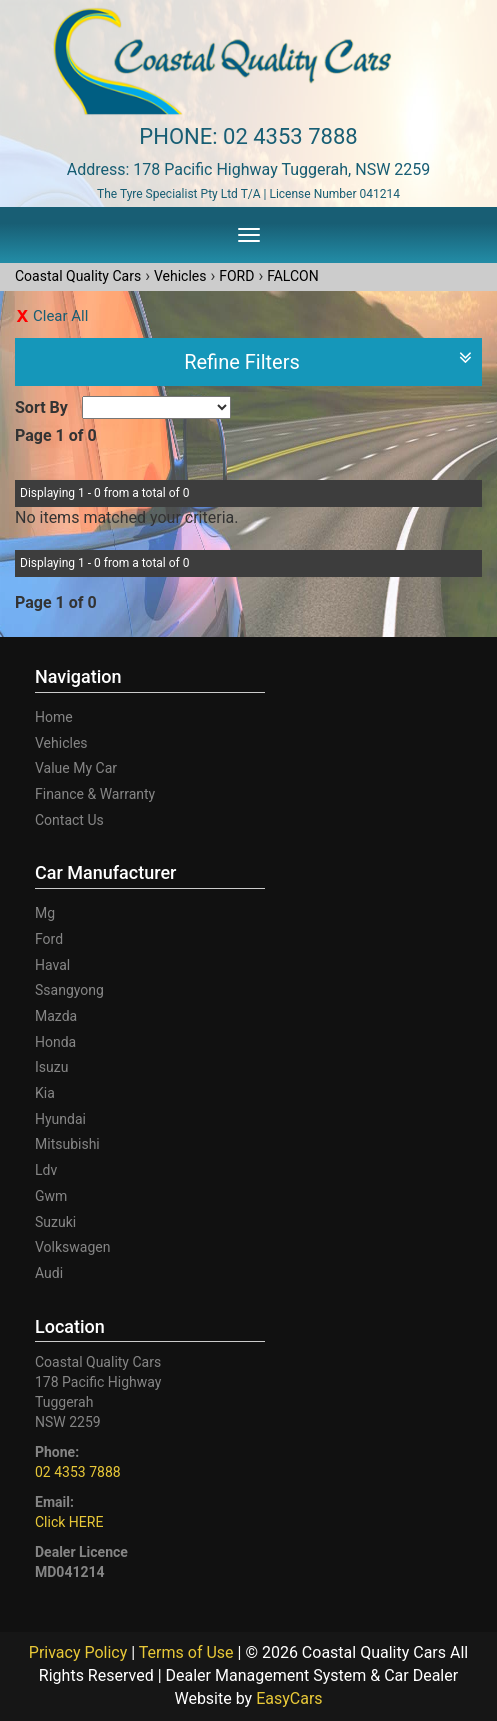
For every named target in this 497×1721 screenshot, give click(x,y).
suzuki (55, 1222)
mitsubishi (67, 1144)
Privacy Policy (80, 1652)
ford (49, 939)
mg (45, 913)
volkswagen (72, 1247)
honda (55, 1042)
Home (54, 717)
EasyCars (289, 1698)
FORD (236, 276)
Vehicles (180, 276)
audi (49, 1273)
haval (52, 965)
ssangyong (69, 990)
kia (45, 1093)
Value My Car (76, 768)
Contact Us (69, 820)
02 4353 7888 (290, 136)
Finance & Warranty (95, 794)
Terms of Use (188, 1652)
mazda (56, 1016)
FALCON (293, 276)
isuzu (51, 1067)
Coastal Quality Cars (78, 276)
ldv (46, 1170)
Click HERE (69, 1522)
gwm (51, 1196)
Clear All (60, 316)
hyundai (60, 1119)
